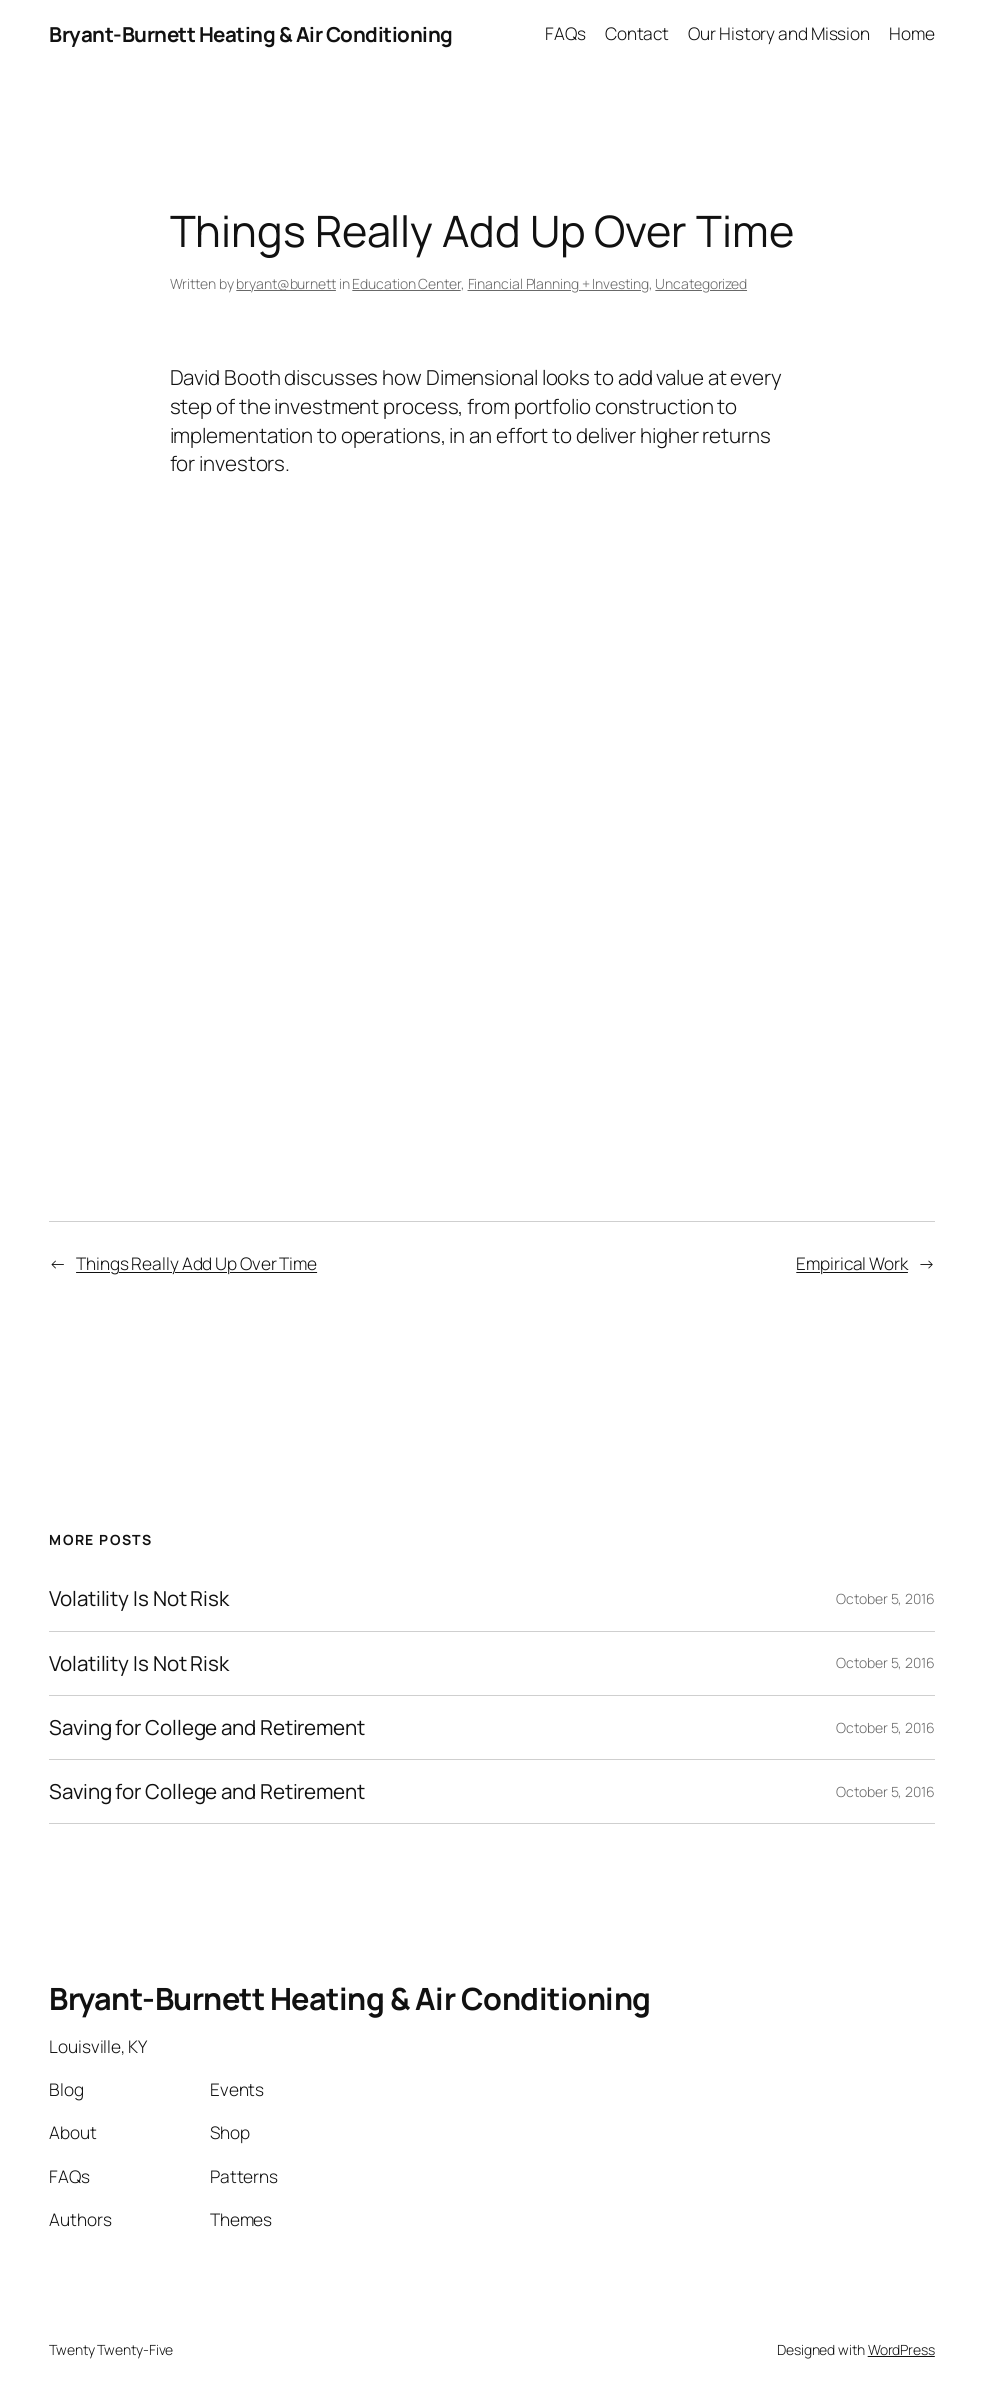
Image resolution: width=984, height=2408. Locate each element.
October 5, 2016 (885, 1598)
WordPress (901, 2349)
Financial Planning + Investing (558, 283)
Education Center (406, 283)
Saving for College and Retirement (207, 1727)
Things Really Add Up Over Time (196, 1263)
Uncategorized (701, 283)
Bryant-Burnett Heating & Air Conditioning (251, 34)
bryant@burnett (286, 283)
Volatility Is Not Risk (139, 1598)
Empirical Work (852, 1263)
